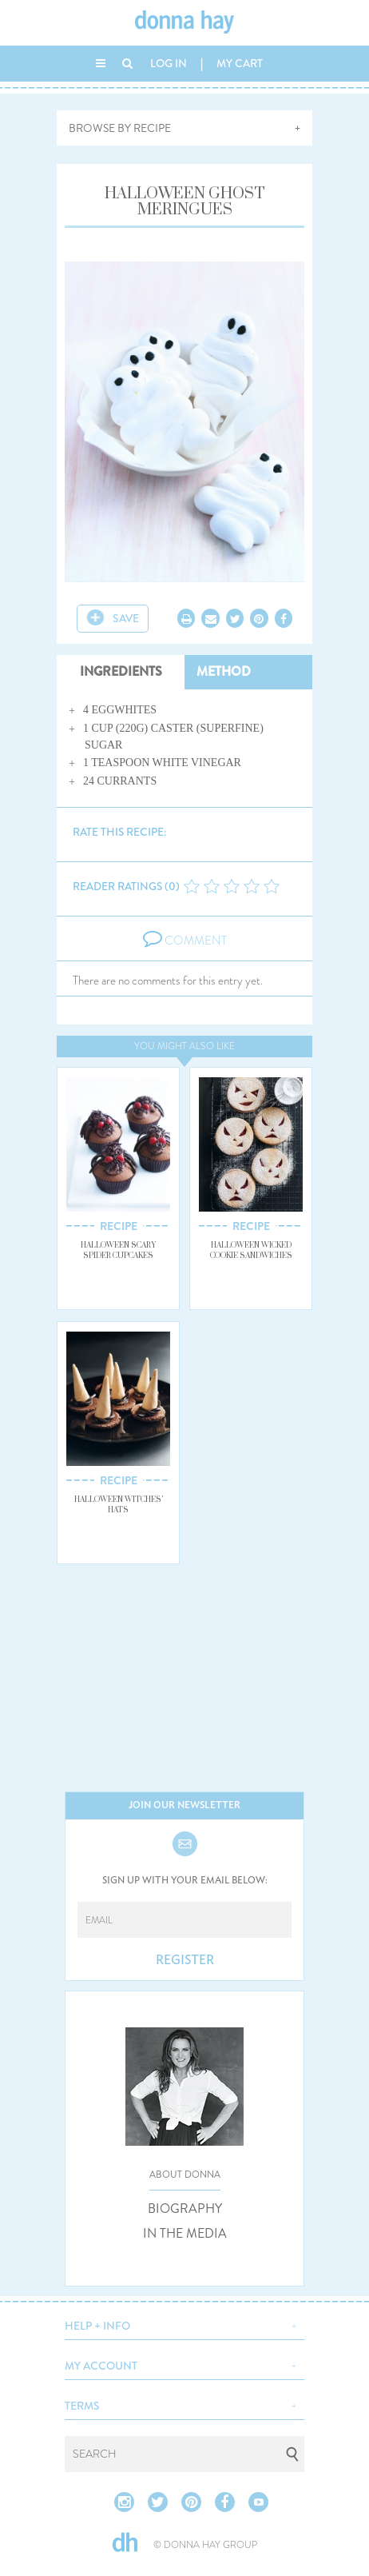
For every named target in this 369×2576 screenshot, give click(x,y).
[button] (184, 2324)
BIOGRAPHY (185, 2209)
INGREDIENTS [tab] (121, 671)
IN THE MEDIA (185, 2234)
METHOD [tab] (223, 671)
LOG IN (168, 63)
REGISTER (185, 1960)
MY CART (239, 63)
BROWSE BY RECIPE (120, 128)
